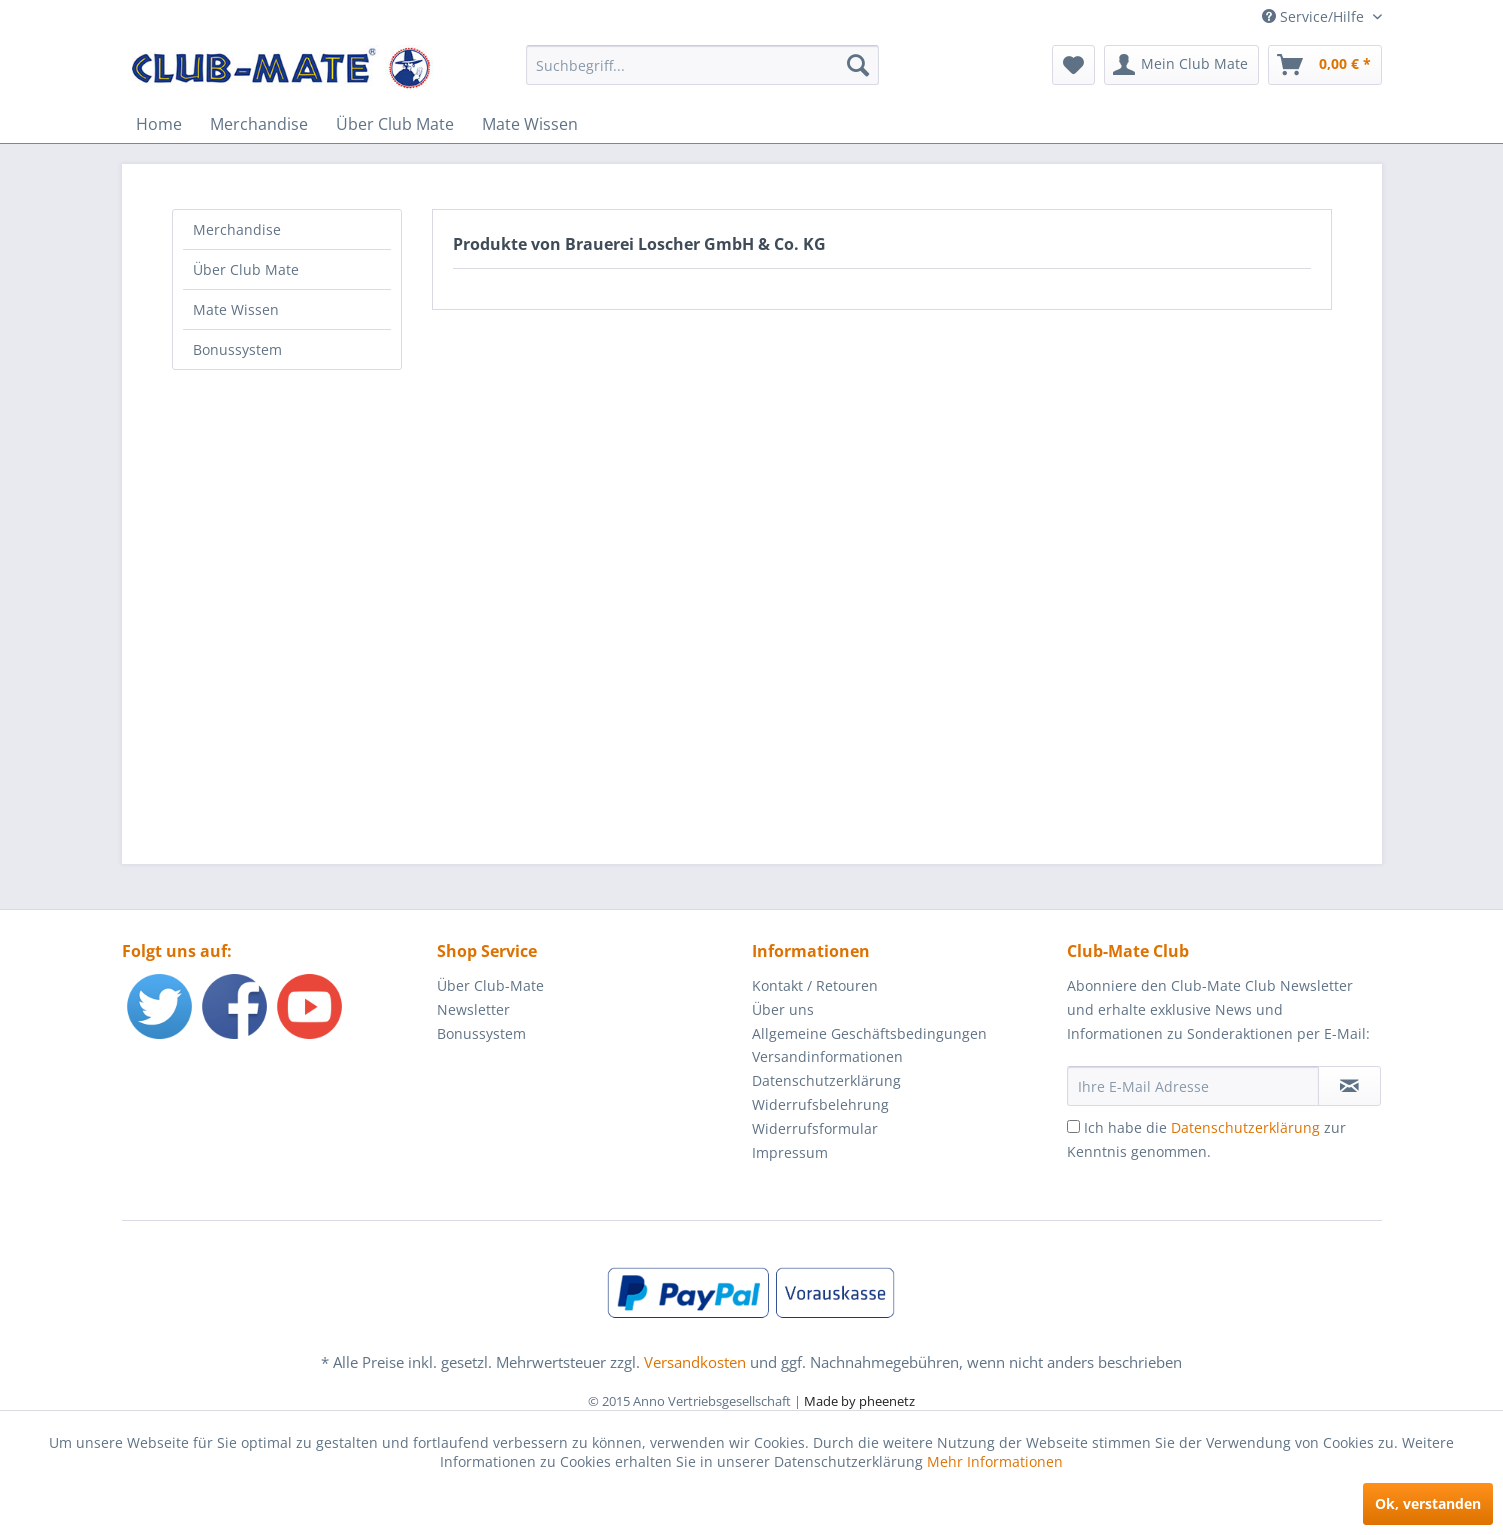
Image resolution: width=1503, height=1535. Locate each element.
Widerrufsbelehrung (820, 1104)
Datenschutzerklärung (826, 1080)
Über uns (783, 1009)
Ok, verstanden (1428, 1503)
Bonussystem (237, 349)
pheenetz (887, 1401)
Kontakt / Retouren (815, 985)
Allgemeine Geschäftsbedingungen (869, 1033)
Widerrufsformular (815, 1128)
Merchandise (237, 229)
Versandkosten (695, 1362)
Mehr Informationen (995, 1461)
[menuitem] (702, 65)
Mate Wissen (236, 309)
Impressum (790, 1152)
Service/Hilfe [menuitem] (1315, 16)
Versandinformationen (827, 1056)
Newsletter (473, 1009)
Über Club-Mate (490, 985)
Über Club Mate (246, 269)
